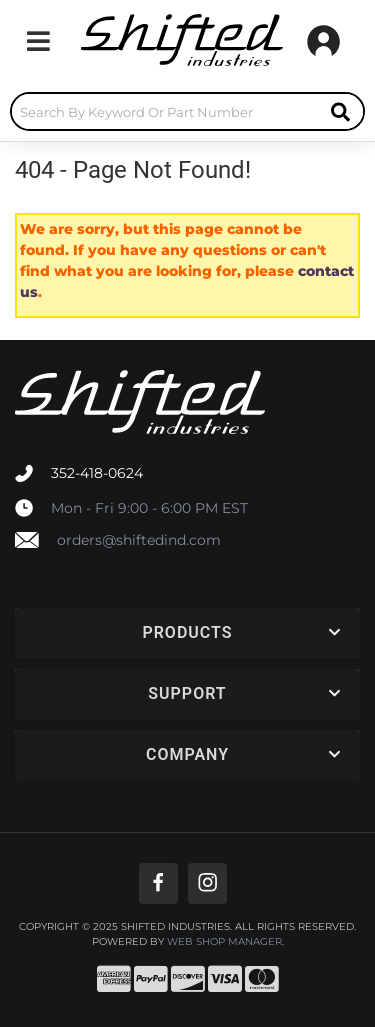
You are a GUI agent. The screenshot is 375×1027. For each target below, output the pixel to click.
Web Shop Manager (224, 942)
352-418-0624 (97, 473)
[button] (187, 111)
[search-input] (165, 111)
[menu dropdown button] (38, 41)
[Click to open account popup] (323, 41)
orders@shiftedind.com (139, 540)
